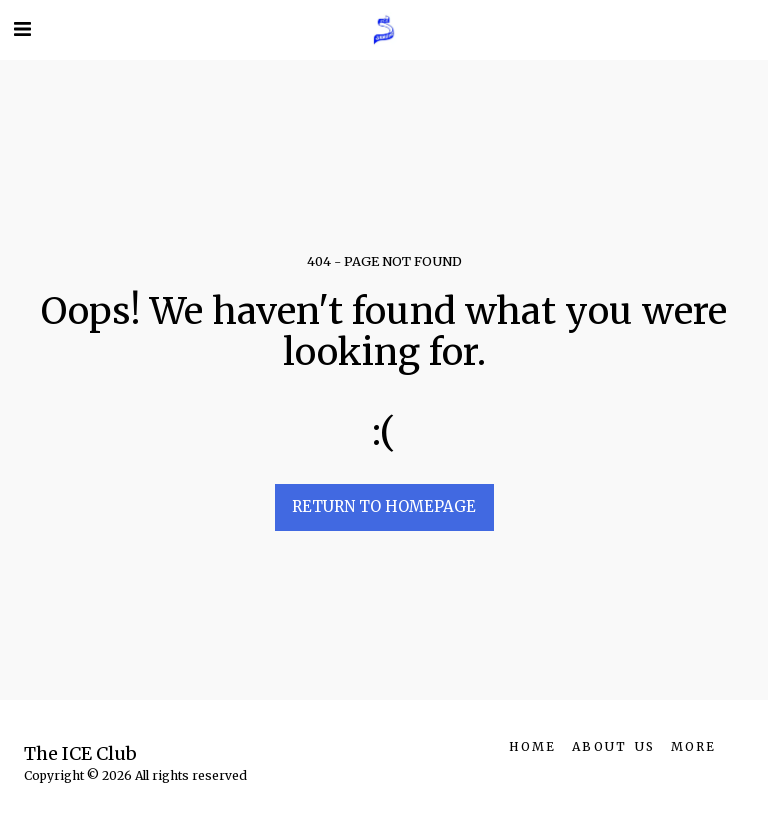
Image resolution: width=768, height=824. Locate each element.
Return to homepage (384, 506)
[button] (22, 28)
